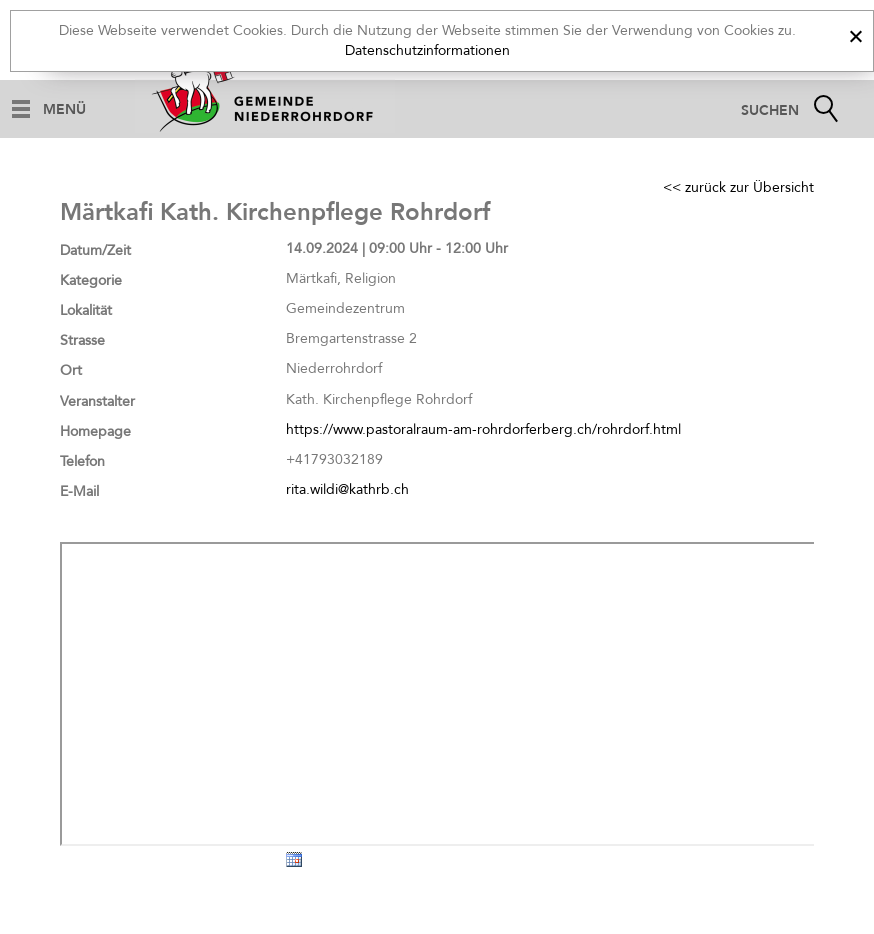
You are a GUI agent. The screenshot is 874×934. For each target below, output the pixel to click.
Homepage (95, 431)
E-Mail (79, 491)
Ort (71, 370)
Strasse (82, 340)
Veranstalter (97, 401)
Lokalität (86, 310)
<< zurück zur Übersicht (738, 187)
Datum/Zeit (95, 250)
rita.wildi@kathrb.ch (347, 489)
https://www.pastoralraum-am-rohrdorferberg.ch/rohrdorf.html (483, 429)
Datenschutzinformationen (427, 50)
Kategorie (91, 280)
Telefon (82, 461)
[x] (855, 33)
